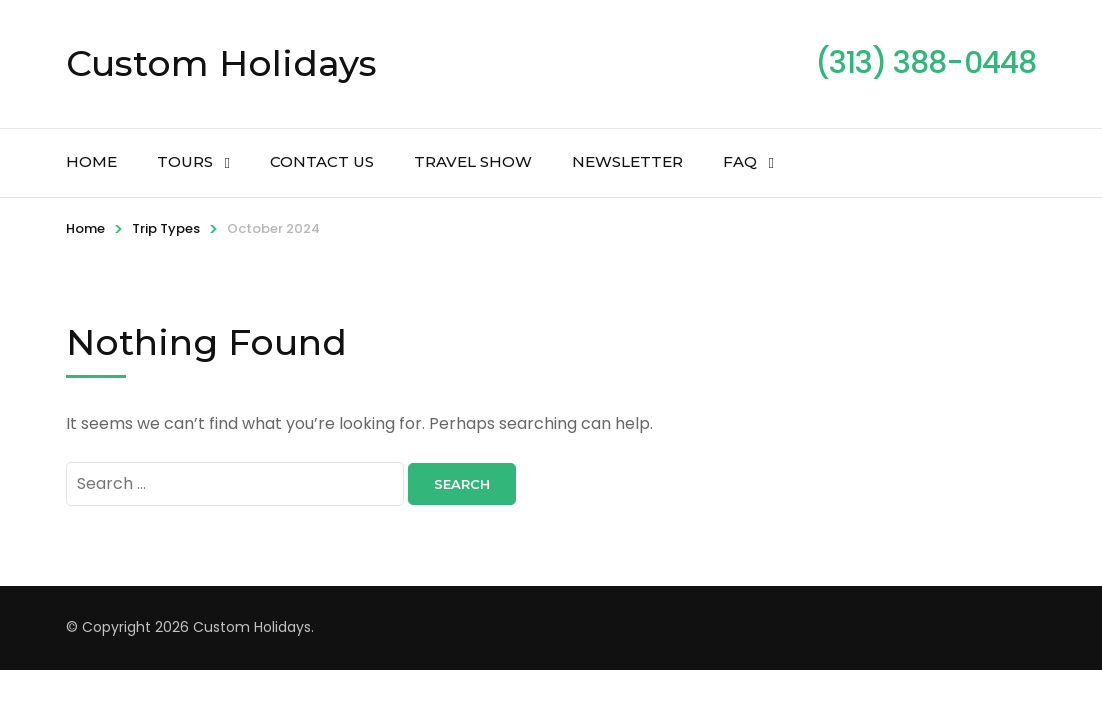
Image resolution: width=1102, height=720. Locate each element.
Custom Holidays (221, 63)
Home (91, 161)
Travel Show (473, 161)
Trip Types (166, 228)
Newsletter (627, 161)
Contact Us (322, 161)
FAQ (740, 161)
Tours (185, 161)
